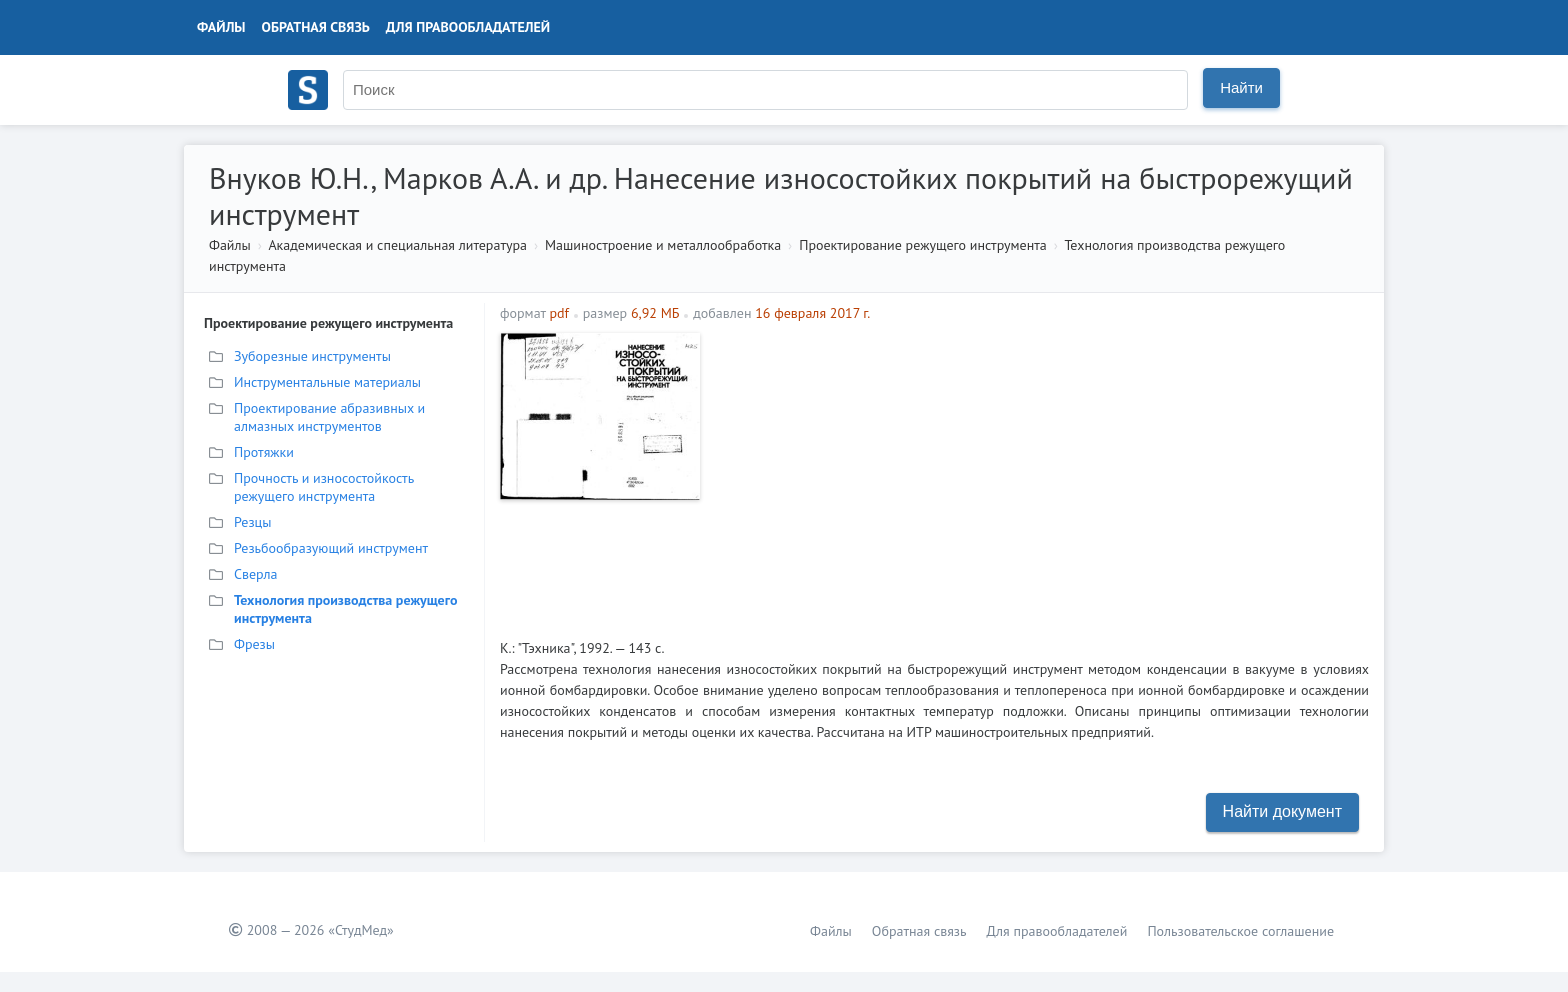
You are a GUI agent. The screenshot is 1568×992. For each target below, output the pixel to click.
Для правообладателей (468, 27)
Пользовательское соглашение (1240, 931)
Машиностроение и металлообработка (663, 245)
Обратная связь (316, 27)
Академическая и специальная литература (397, 245)
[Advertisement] (1039, 473)
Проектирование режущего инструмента (923, 245)
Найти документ (1282, 811)
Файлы (221, 27)
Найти (1241, 87)
